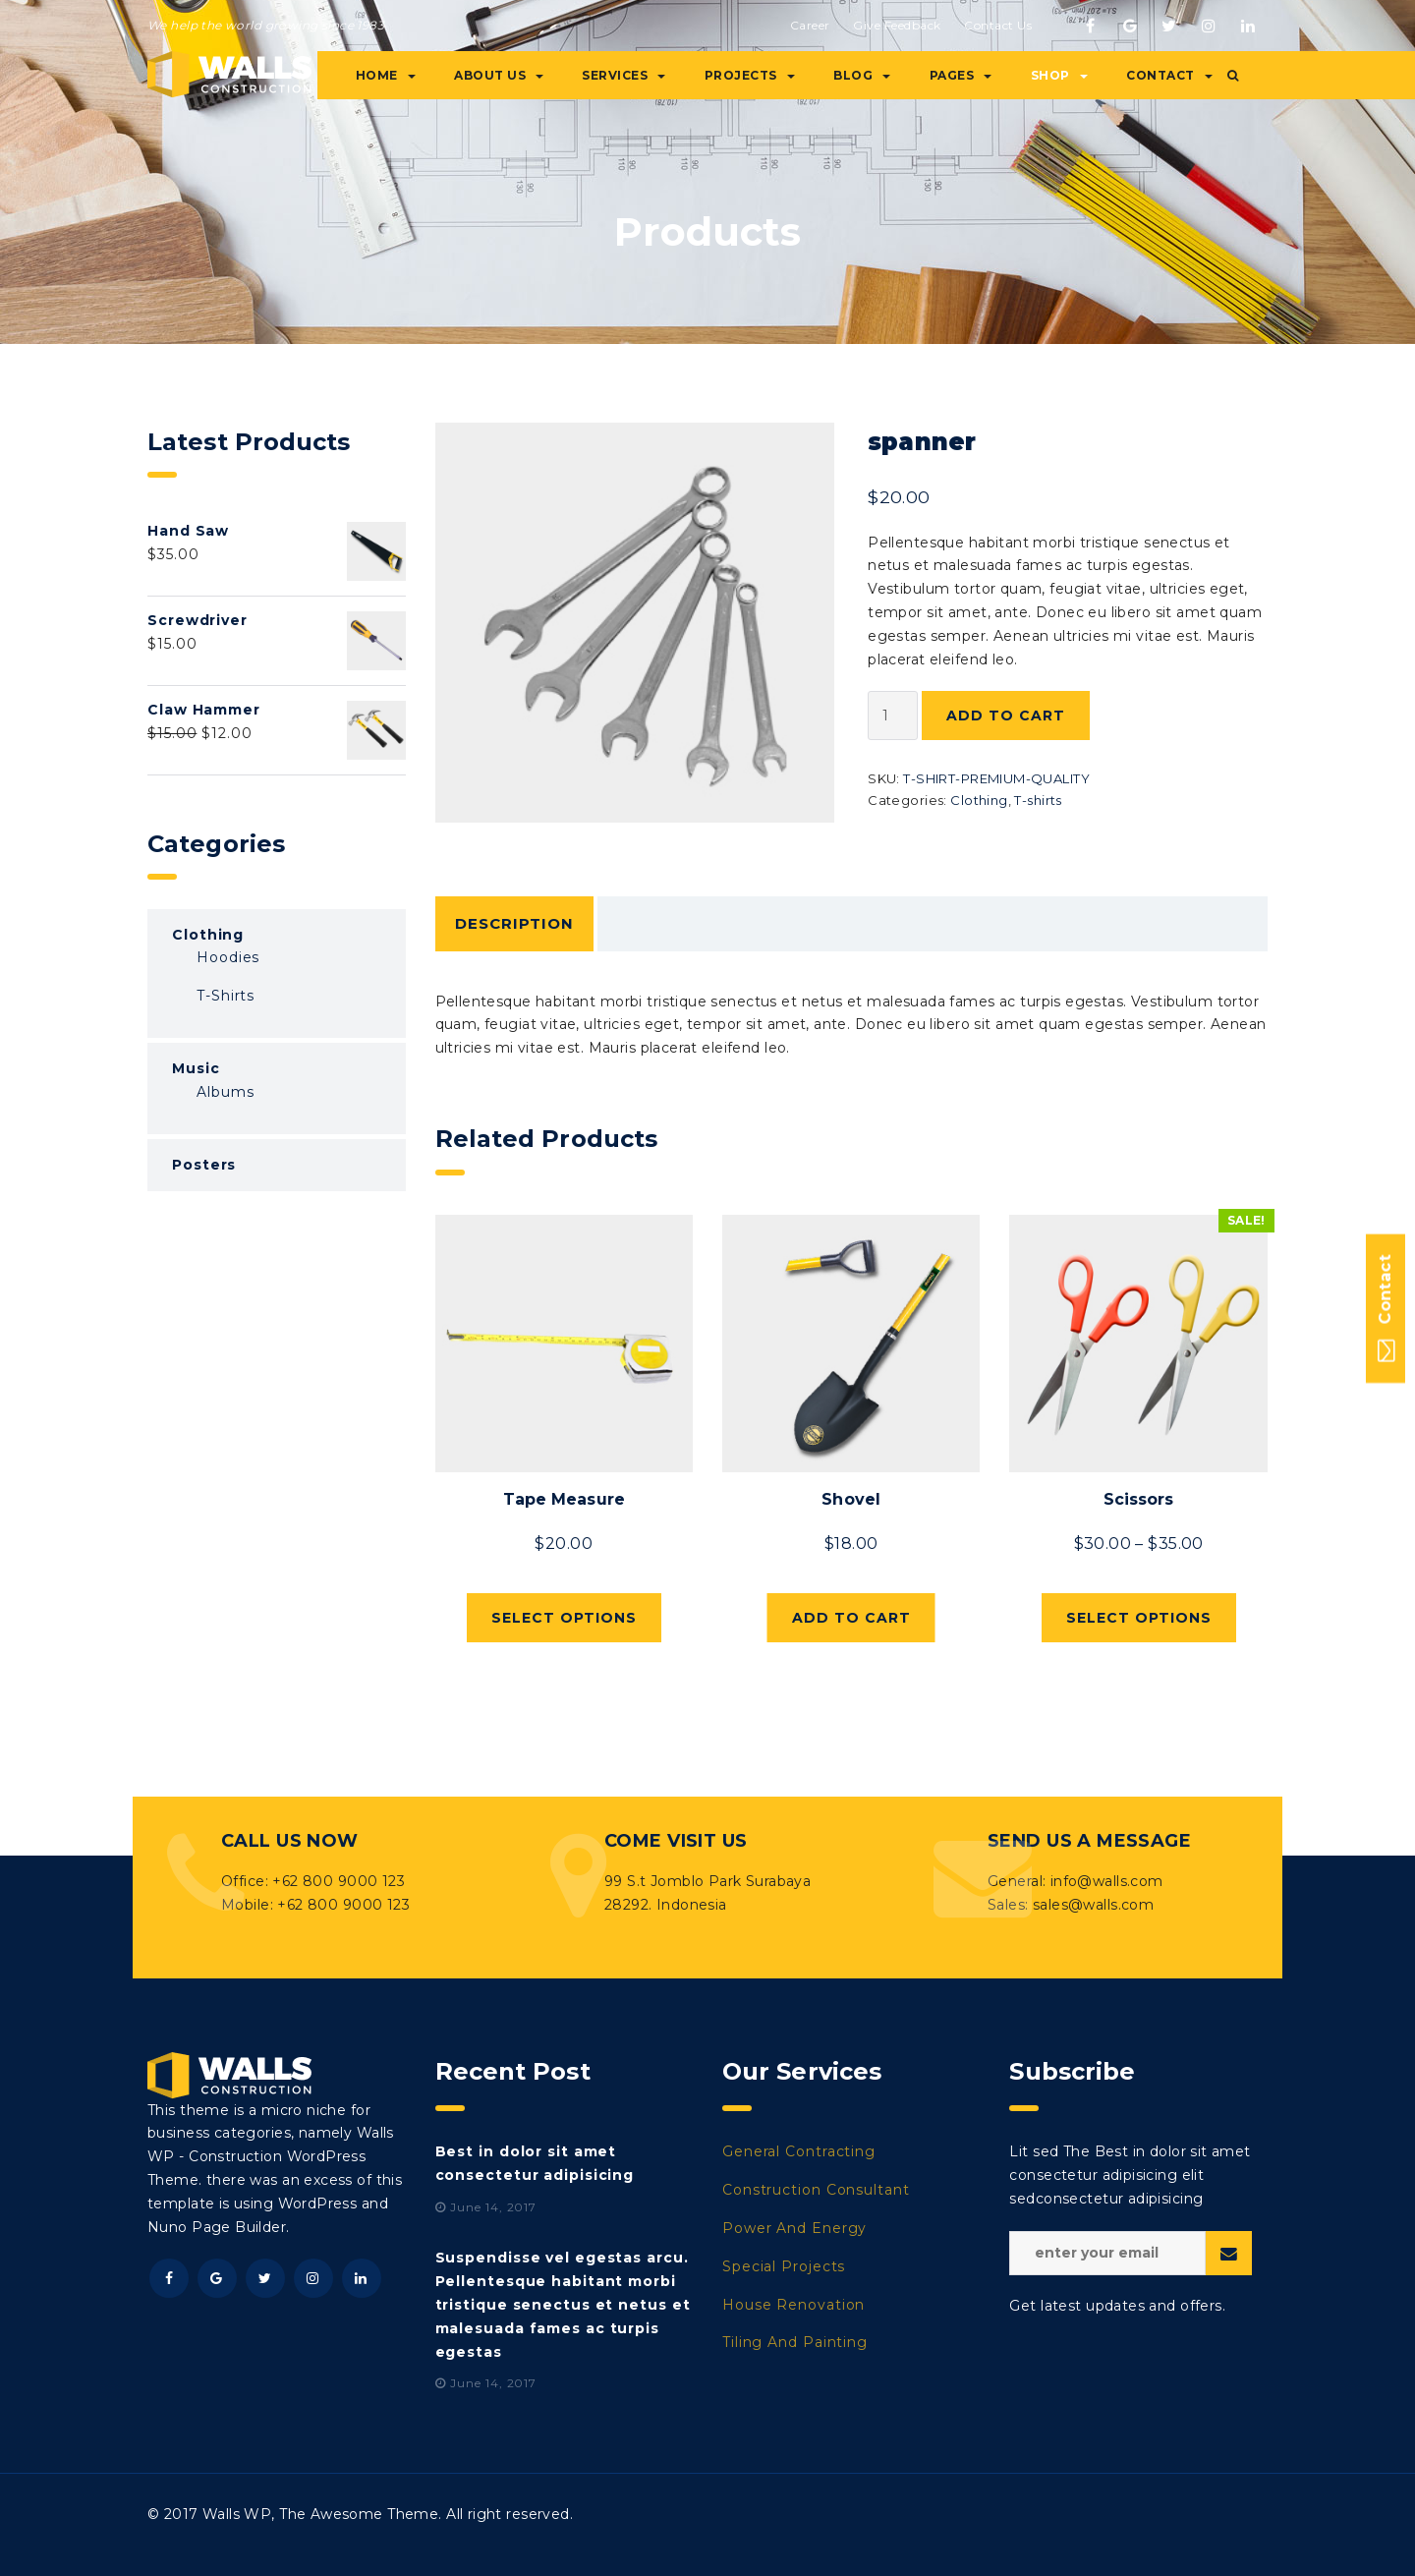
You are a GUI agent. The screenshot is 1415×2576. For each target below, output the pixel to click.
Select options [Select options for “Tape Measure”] (564, 1618)
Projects (750, 75)
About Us (498, 75)
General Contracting (799, 2151)
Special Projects (783, 2266)
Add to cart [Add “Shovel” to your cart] (851, 1618)
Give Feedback (897, 25)
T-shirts (1037, 800)
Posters (204, 1165)
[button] (1233, 75)
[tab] (514, 923)
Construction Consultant (816, 2190)
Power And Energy (794, 2228)
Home (386, 75)
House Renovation (793, 2305)
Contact (1169, 75)
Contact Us (998, 25)
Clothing (978, 800)
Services (623, 75)
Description (514, 923)
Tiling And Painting (795, 2342)
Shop (1059, 75)
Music (196, 1068)
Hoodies (228, 957)
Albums (225, 1092)
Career (810, 25)
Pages (961, 75)
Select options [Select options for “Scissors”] (1139, 1618)
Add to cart (1005, 715)
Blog (861, 75)
